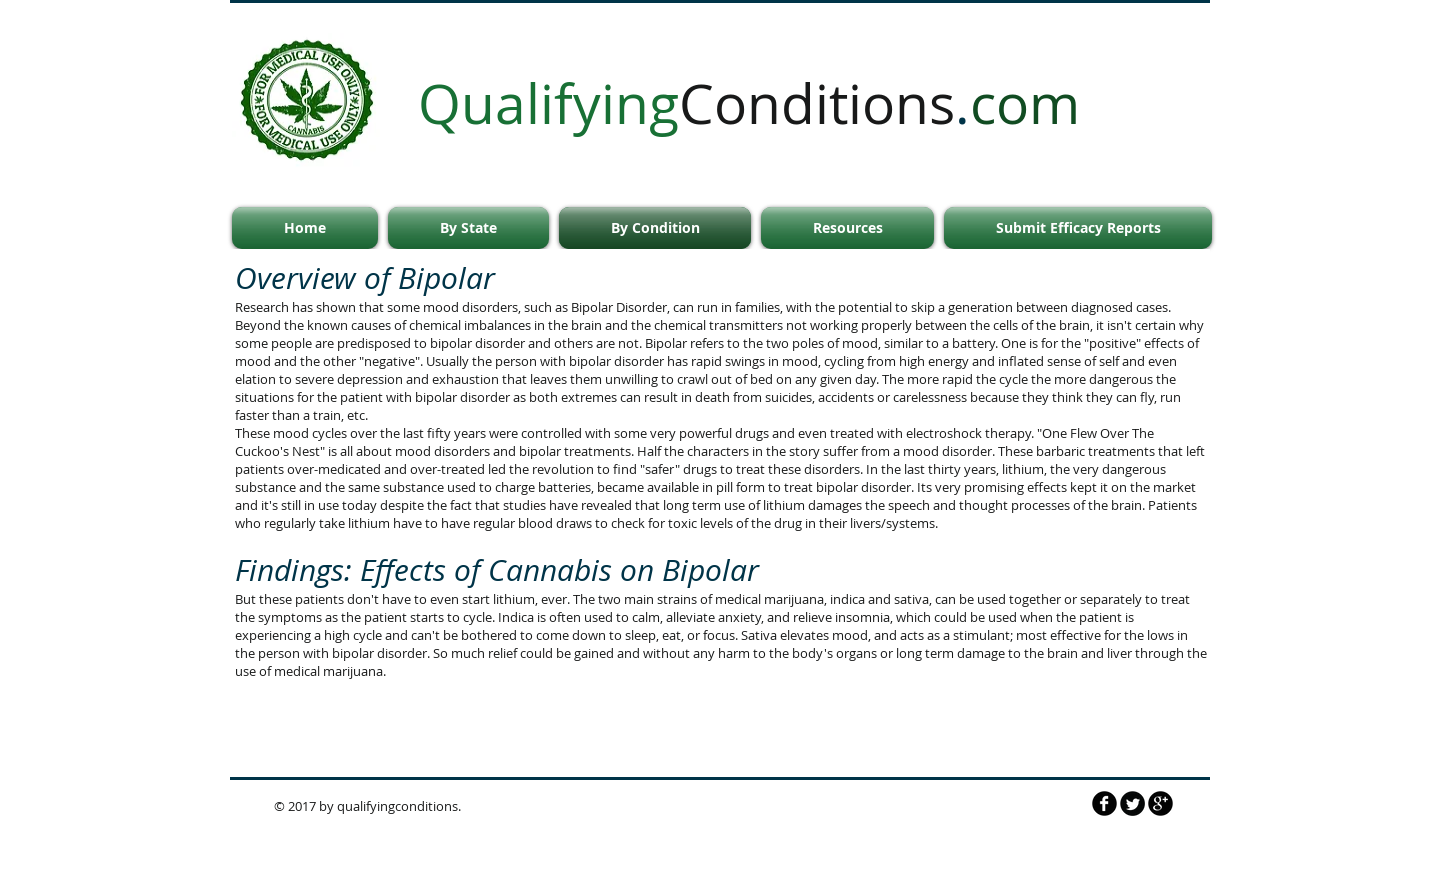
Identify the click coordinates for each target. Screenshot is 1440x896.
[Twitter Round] (1132, 803)
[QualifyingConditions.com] (1104, 803)
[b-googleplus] (1160, 803)
